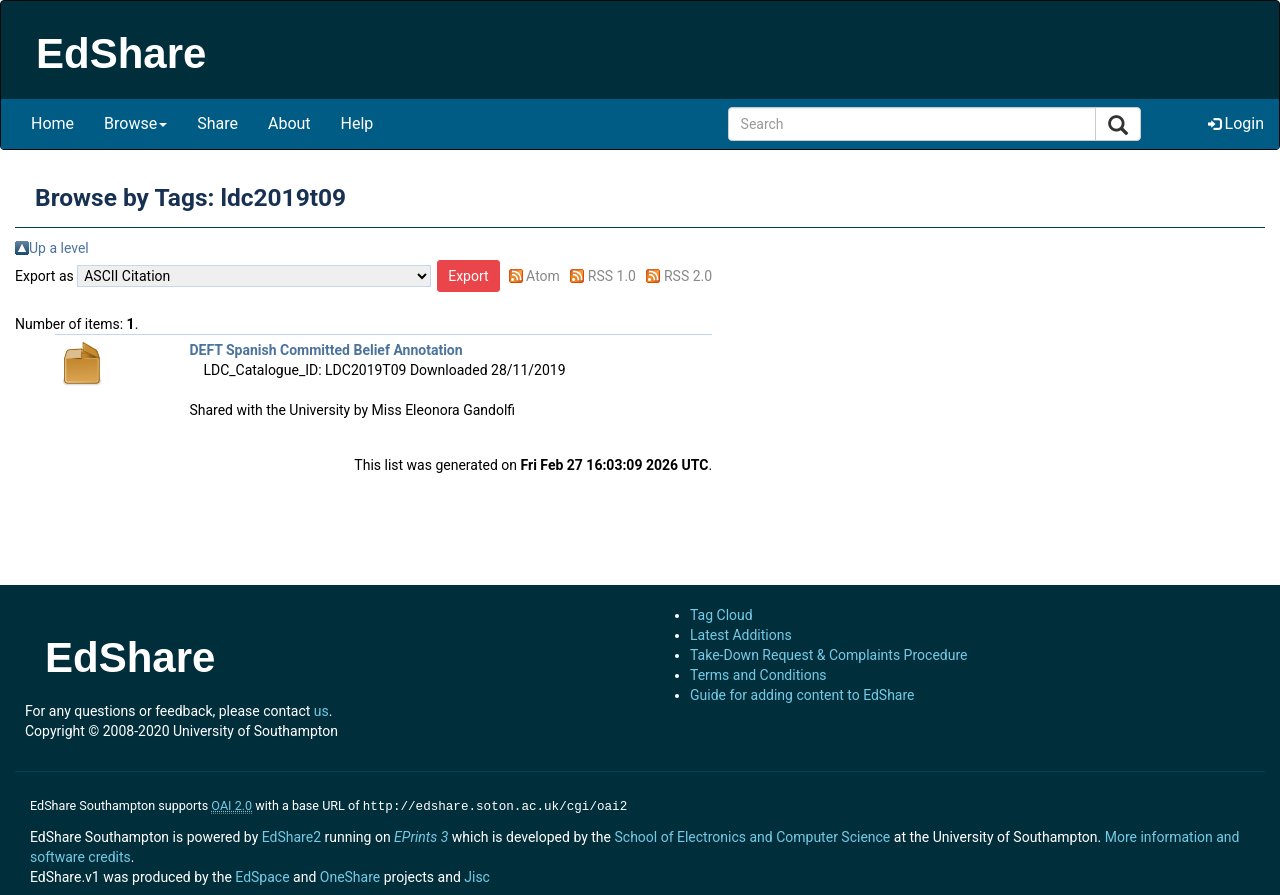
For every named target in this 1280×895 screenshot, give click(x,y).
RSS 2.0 (688, 276)
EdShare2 (291, 835)
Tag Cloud (721, 615)
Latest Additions (741, 635)
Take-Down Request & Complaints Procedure (828, 655)
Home (52, 123)
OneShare (350, 875)
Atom (543, 276)
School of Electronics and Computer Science (752, 835)
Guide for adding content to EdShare (802, 695)
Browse (135, 123)
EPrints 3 (421, 835)
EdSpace (262, 875)
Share (217, 123)
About (289, 123)
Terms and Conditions (758, 675)
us (321, 711)
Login (1236, 123)
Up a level (59, 248)
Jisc (477, 875)
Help (357, 123)
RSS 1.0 (612, 276)
